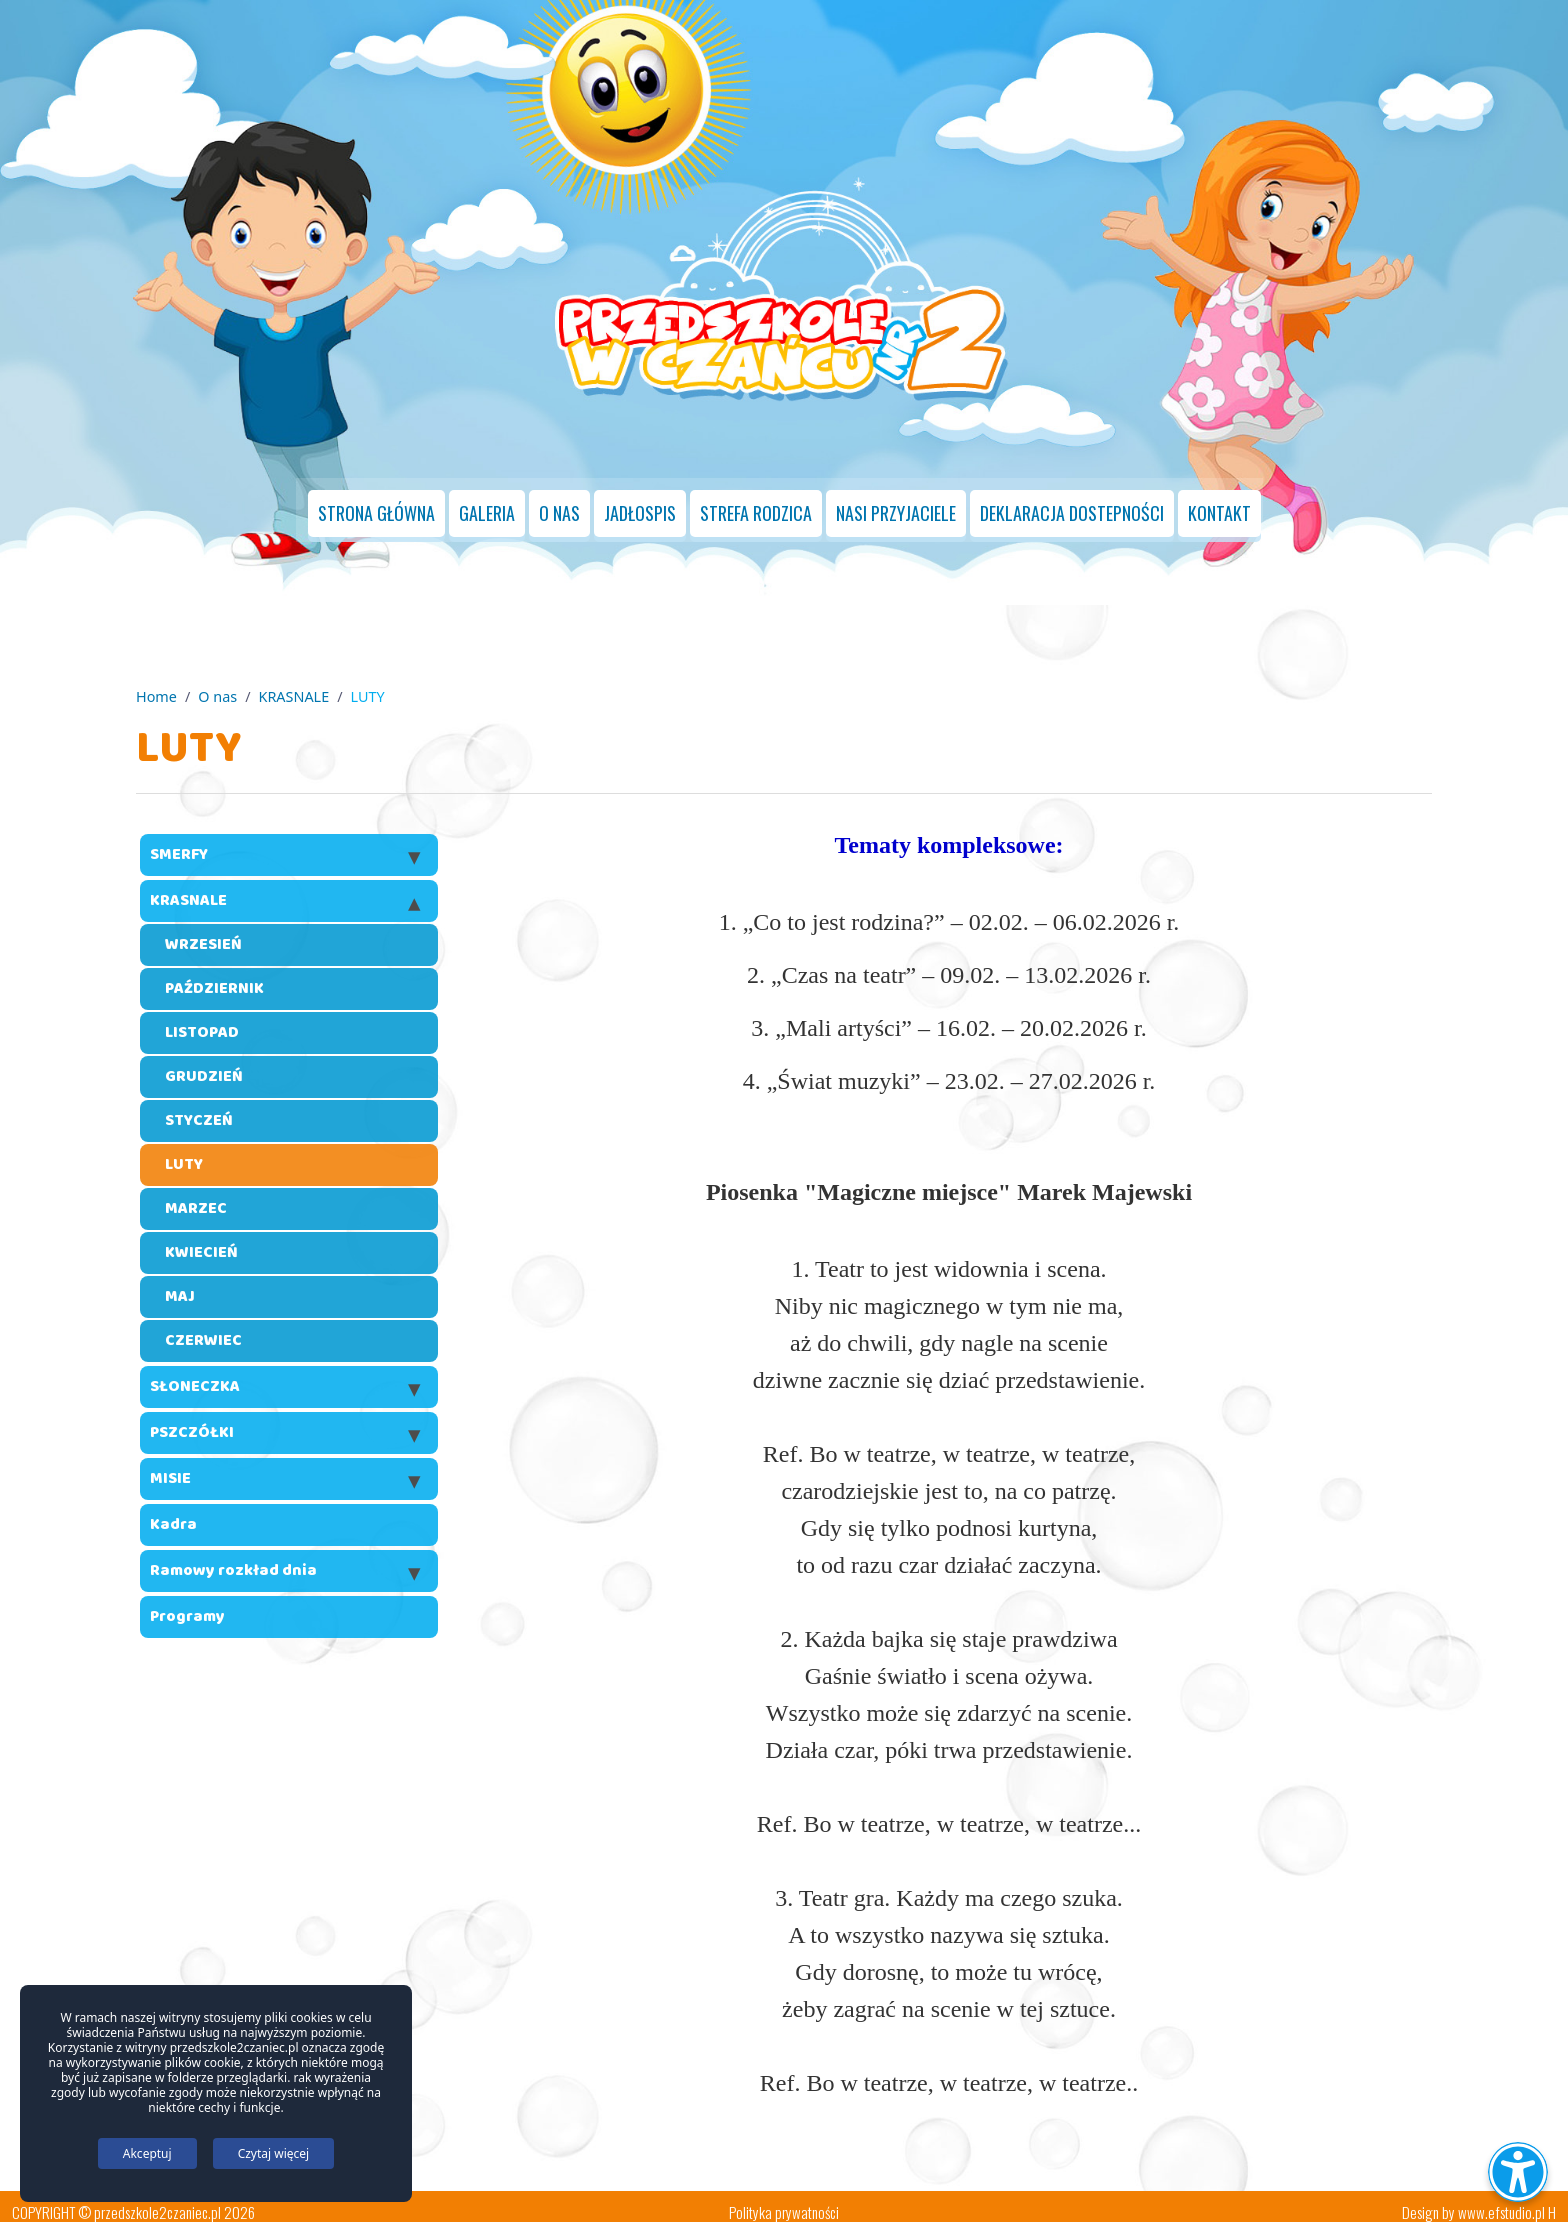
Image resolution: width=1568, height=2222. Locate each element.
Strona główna (376, 503)
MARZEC (196, 1196)
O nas (559, 503)
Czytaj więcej (274, 2153)
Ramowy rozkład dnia (233, 1558)
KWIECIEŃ (201, 1240)
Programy (187, 1604)
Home (156, 683)
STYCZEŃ (199, 1108)
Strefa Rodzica (756, 503)
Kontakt (1219, 503)
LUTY (184, 1152)
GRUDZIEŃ (204, 1064)
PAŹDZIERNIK (214, 976)
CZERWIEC (203, 1328)
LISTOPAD (202, 1020)
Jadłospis (640, 503)
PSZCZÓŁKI (192, 1420)
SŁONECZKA (195, 1374)
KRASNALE (294, 683)
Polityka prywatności (784, 2200)
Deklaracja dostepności (1072, 503)
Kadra (173, 1512)
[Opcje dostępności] (1518, 2172)
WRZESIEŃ (203, 932)
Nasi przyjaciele (896, 503)
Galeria (487, 503)
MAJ (180, 1284)
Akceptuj (147, 2153)
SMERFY (179, 842)
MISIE (170, 1466)
